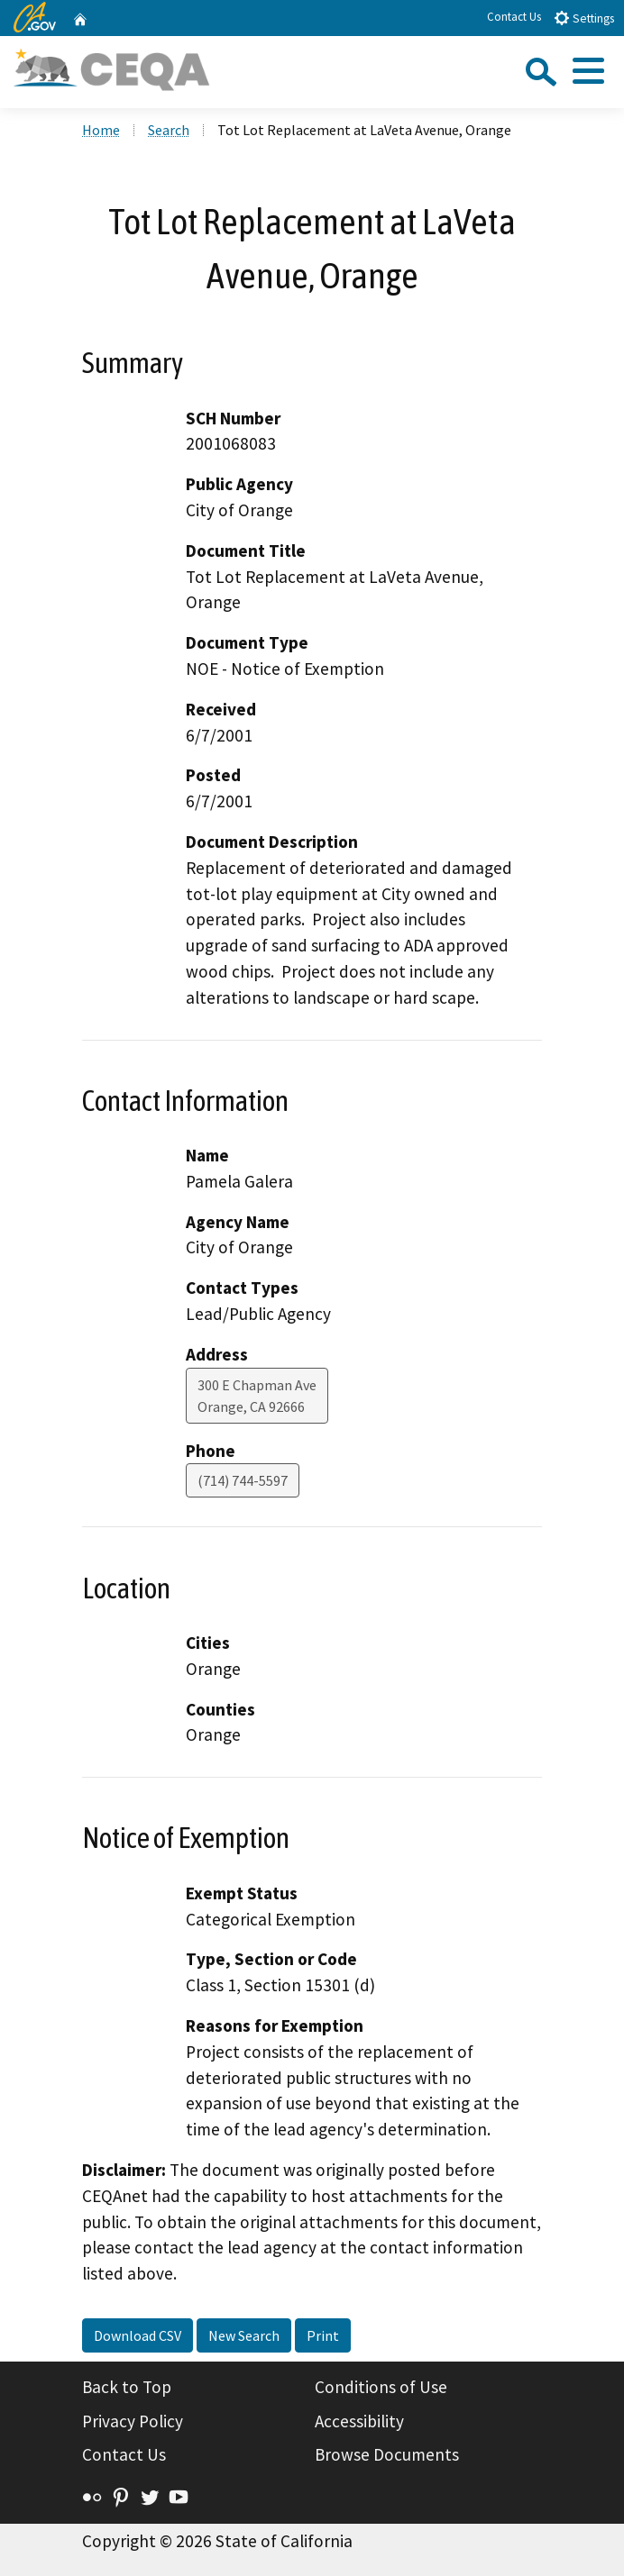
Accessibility (359, 2421)
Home (101, 130)
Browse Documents (387, 2454)
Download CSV (137, 2335)
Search (168, 130)
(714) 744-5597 (242, 1480)
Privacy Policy (132, 2421)
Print (323, 2335)
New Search (244, 2335)
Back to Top (126, 2387)
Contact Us (514, 16)
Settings (584, 17)
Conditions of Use (381, 2387)
